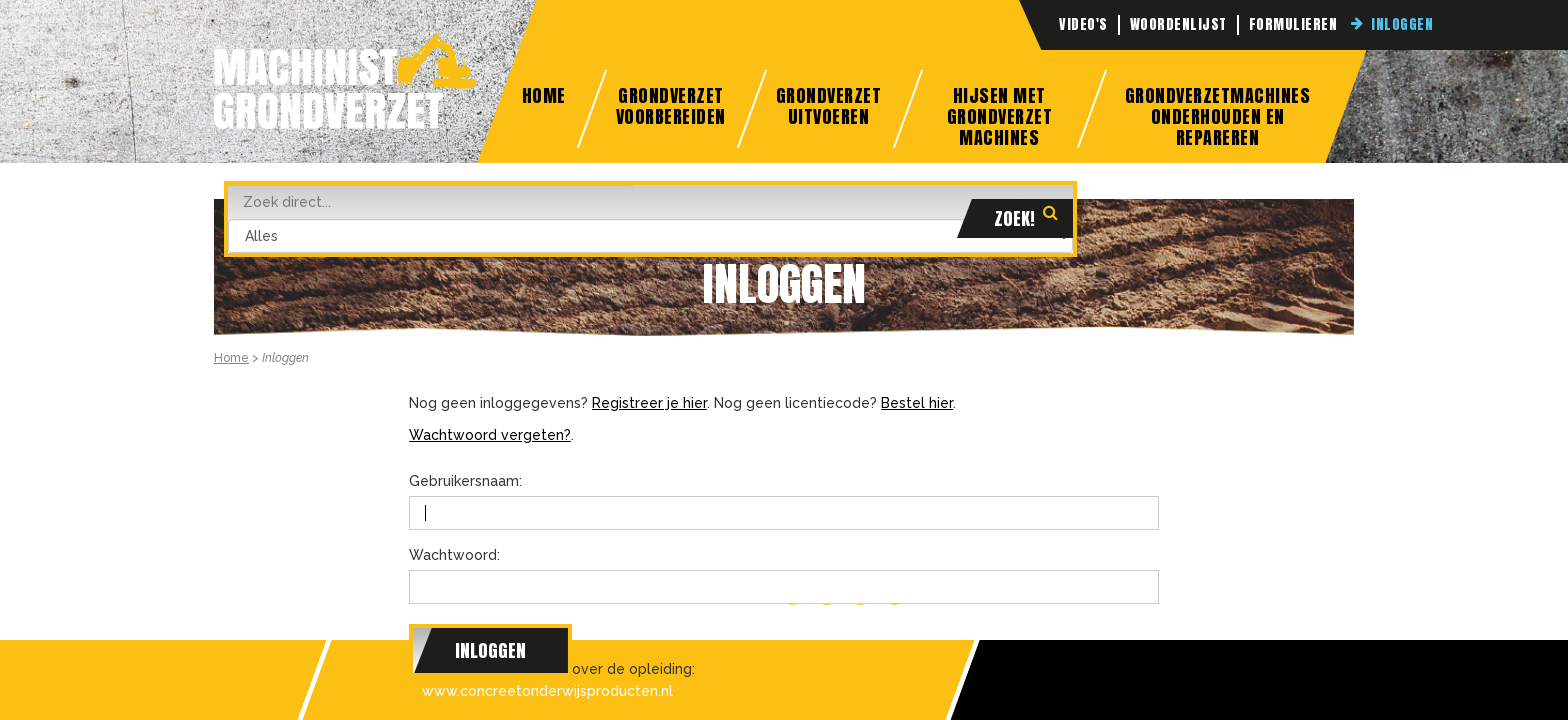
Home (543, 95)
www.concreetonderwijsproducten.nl (547, 691)
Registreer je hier (649, 403)
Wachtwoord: (454, 555)
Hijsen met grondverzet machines (999, 115)
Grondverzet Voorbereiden (670, 106)
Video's (1083, 25)
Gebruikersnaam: (465, 481)
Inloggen (1402, 25)
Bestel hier (917, 403)
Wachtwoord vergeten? (490, 435)
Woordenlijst (1178, 25)
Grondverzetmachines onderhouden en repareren (1218, 115)
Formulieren (1293, 25)
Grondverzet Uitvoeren (828, 106)
